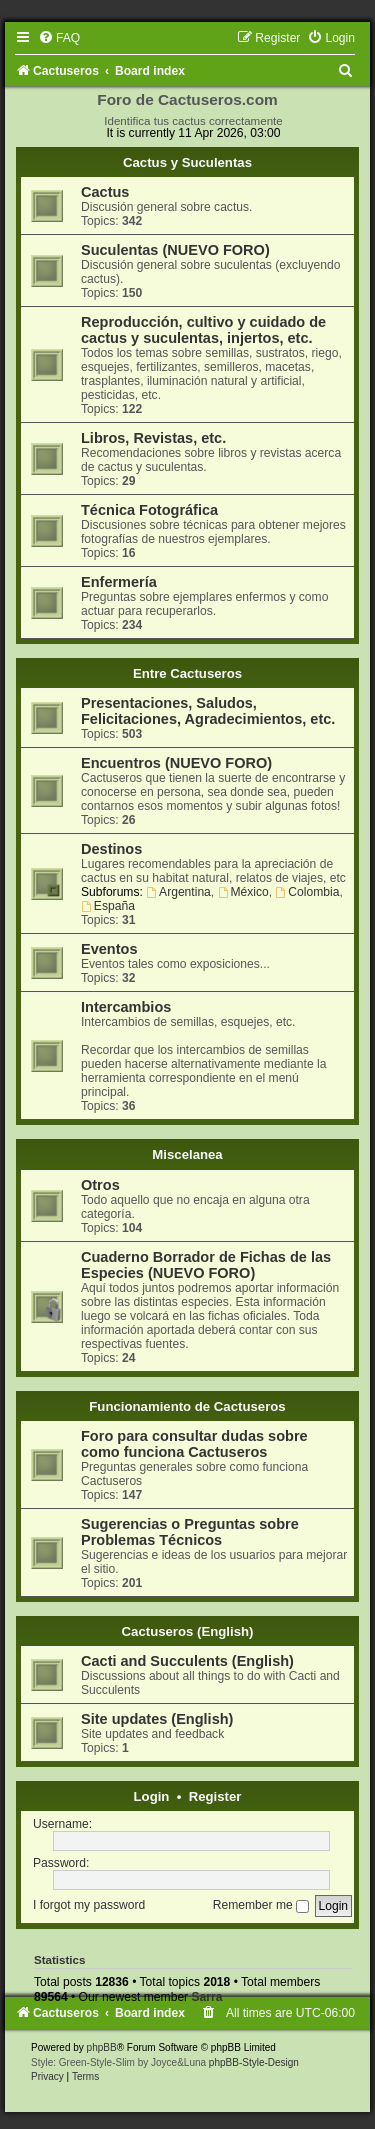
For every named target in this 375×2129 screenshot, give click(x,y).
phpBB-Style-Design (254, 2062)
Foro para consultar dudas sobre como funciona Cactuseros (194, 1444)
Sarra (207, 1997)
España (108, 906)
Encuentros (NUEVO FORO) (176, 763)
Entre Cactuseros (187, 673)
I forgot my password (89, 1905)
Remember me (261, 1905)
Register (215, 1796)
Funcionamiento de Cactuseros (187, 1406)
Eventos (109, 949)
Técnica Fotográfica (149, 510)
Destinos (111, 849)
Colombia (307, 892)
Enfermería (119, 582)
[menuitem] (59, 38)
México (243, 892)
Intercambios (126, 1007)
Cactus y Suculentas (187, 162)
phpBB (102, 2047)
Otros (100, 1185)
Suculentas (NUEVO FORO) (175, 250)
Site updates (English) (157, 1719)
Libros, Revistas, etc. (153, 438)
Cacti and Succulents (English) (187, 1661)
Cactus (105, 192)
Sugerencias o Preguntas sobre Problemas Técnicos (190, 1532)
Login (152, 1796)
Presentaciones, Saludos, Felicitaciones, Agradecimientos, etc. (208, 711)
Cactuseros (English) (188, 1631)
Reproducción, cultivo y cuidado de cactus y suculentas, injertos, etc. (203, 330)
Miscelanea (187, 1154)
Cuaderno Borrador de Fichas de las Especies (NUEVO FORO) (206, 1265)
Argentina (178, 892)
